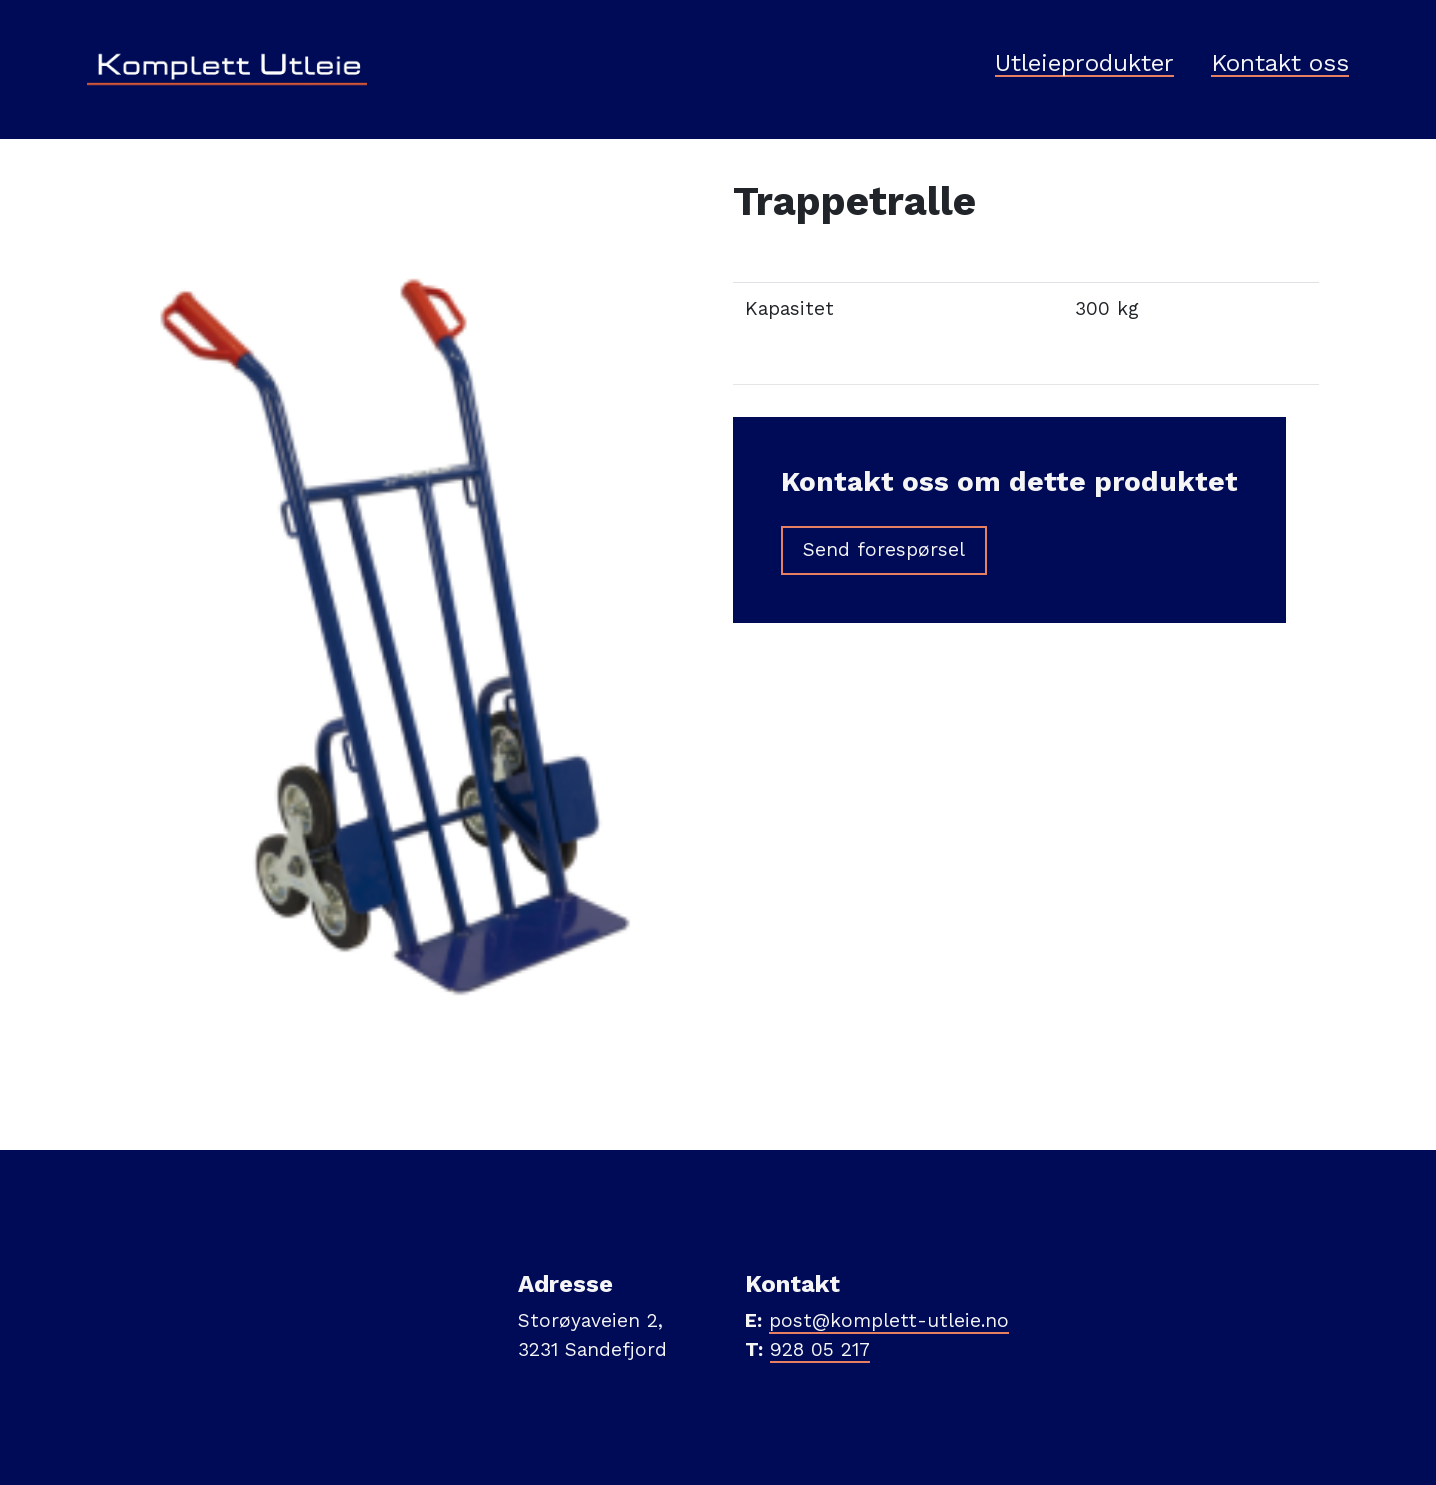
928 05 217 (820, 1349)
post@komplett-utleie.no (889, 1320)
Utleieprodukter (1084, 64)
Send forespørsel (884, 549)
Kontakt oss (1280, 64)
